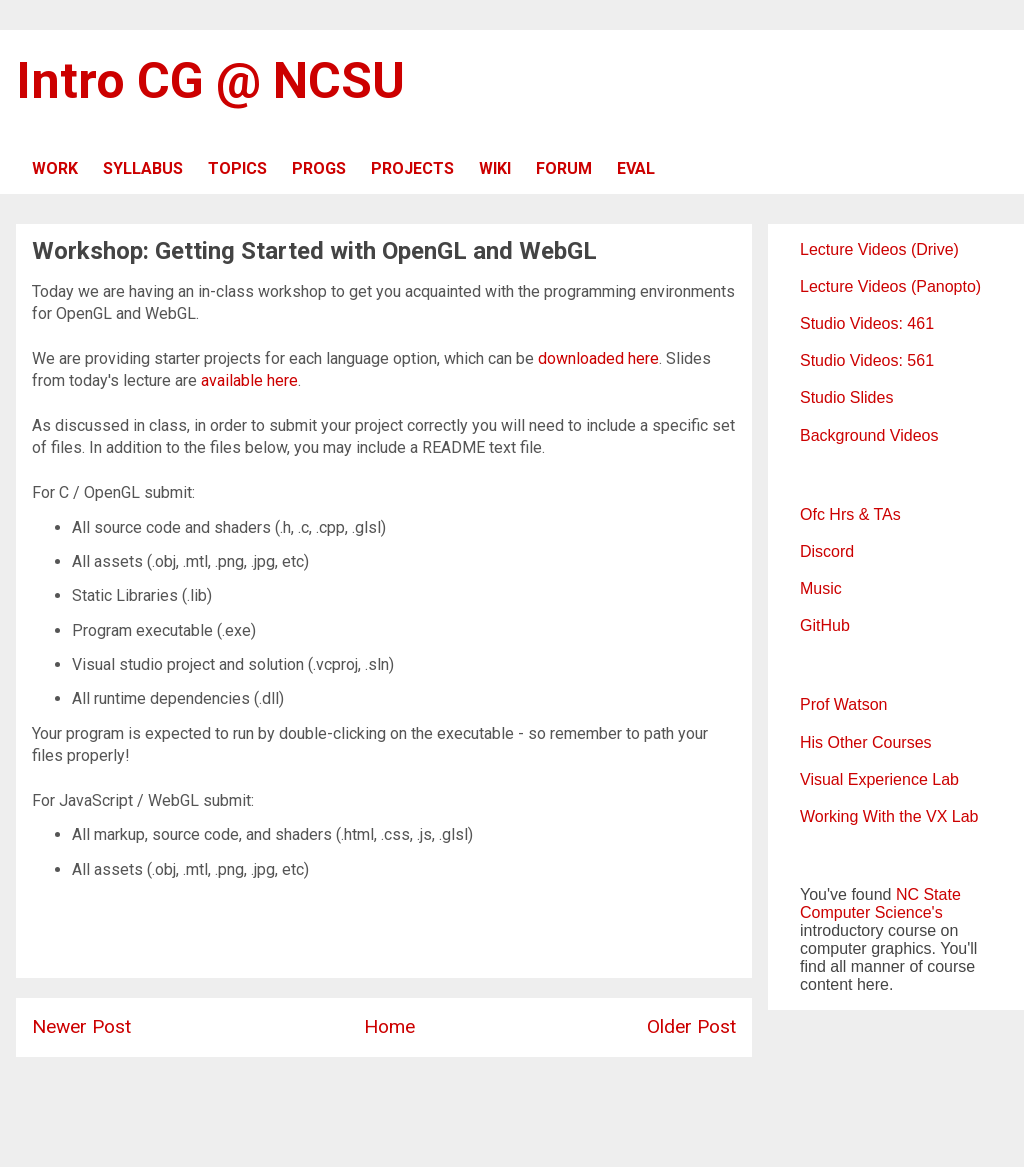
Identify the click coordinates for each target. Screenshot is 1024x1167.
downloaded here (598, 358)
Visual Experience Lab (879, 779)
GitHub (825, 625)
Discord (827, 551)
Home (389, 1026)
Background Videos (869, 435)
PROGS (319, 168)
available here (249, 380)
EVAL (636, 168)
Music (821, 588)
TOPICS (237, 168)
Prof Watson (843, 704)
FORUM (564, 168)
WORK (55, 168)
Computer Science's (871, 912)
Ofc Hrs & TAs (850, 514)
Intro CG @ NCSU (210, 81)
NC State (928, 894)
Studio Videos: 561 (867, 360)
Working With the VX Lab (889, 816)
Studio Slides (846, 397)
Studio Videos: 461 (867, 323)
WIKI (495, 168)
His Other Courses (866, 742)
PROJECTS (412, 168)
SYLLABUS (143, 168)
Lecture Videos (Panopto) (890, 286)
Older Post (691, 1026)
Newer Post (81, 1026)
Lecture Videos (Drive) (879, 249)
